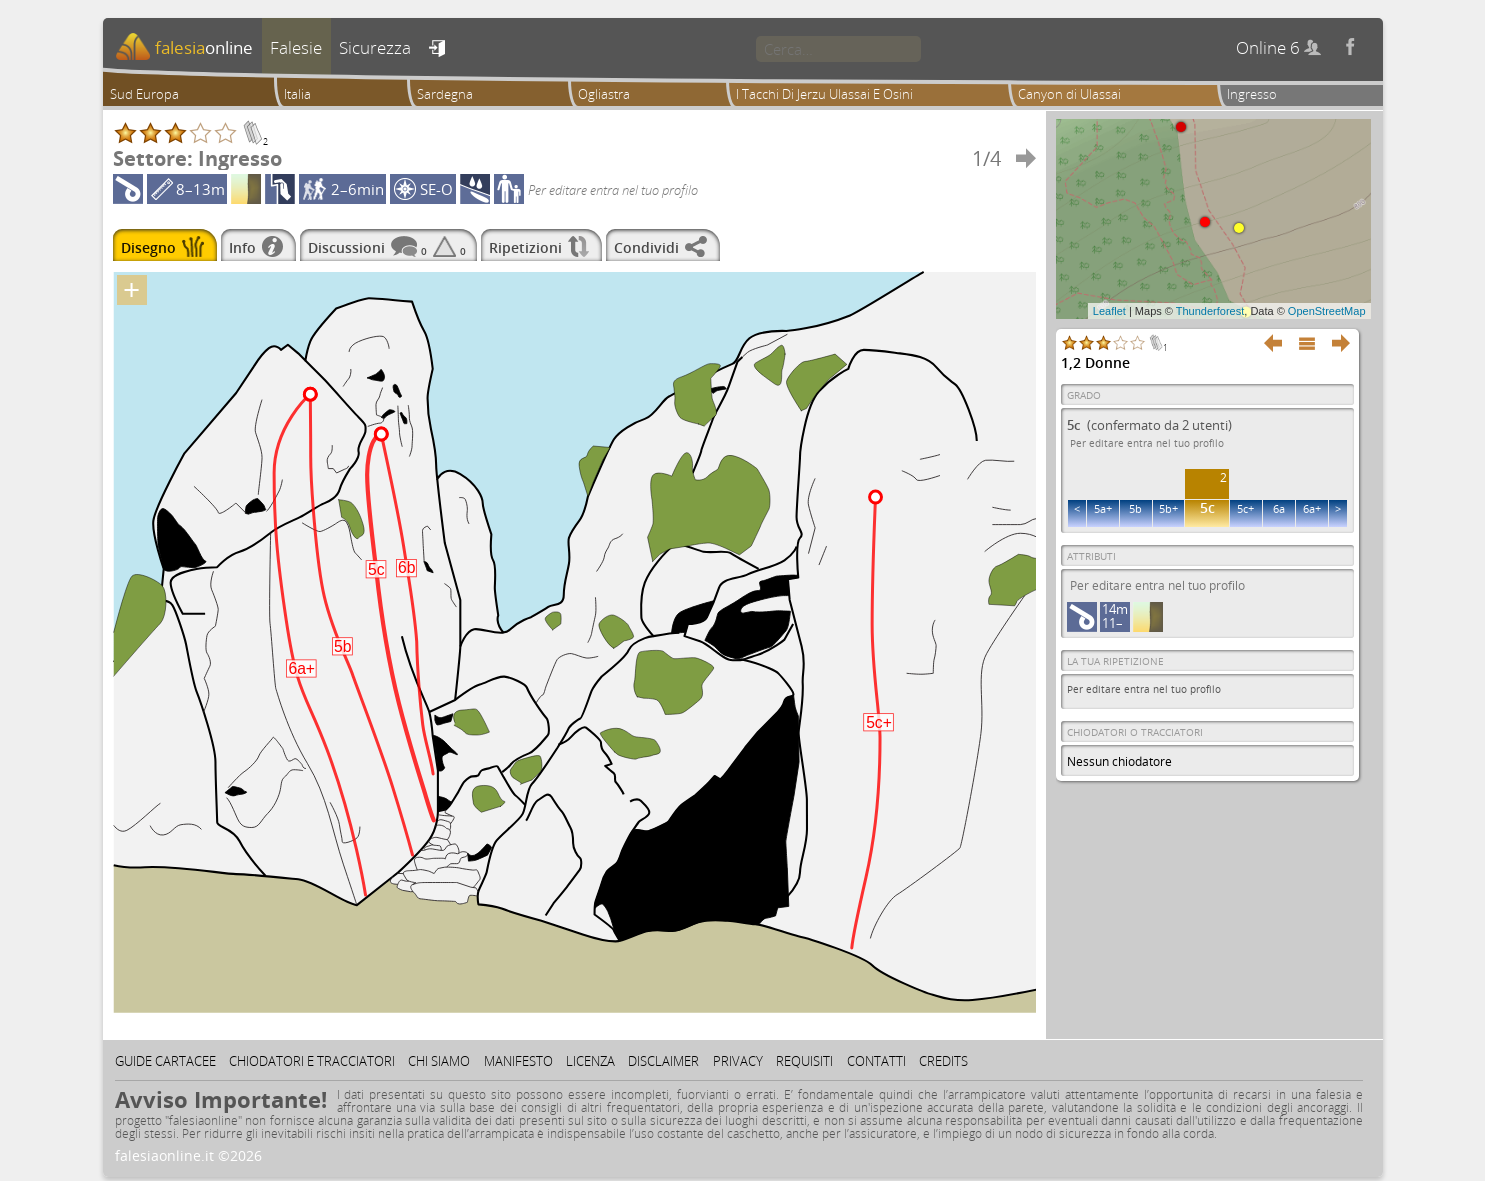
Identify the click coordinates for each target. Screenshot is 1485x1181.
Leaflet (1109, 311)
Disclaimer (663, 1061)
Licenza (590, 1061)
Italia (297, 94)
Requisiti (804, 1061)
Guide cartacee (165, 1061)
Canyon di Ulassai (1069, 94)
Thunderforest (1210, 311)
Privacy (738, 1061)
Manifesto (518, 1061)
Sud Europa (144, 94)
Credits (943, 1061)
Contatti (876, 1061)
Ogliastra (604, 94)
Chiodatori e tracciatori (312, 1061)
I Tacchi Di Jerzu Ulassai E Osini (824, 94)
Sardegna (445, 94)
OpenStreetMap (1327, 311)
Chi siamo (439, 1061)
